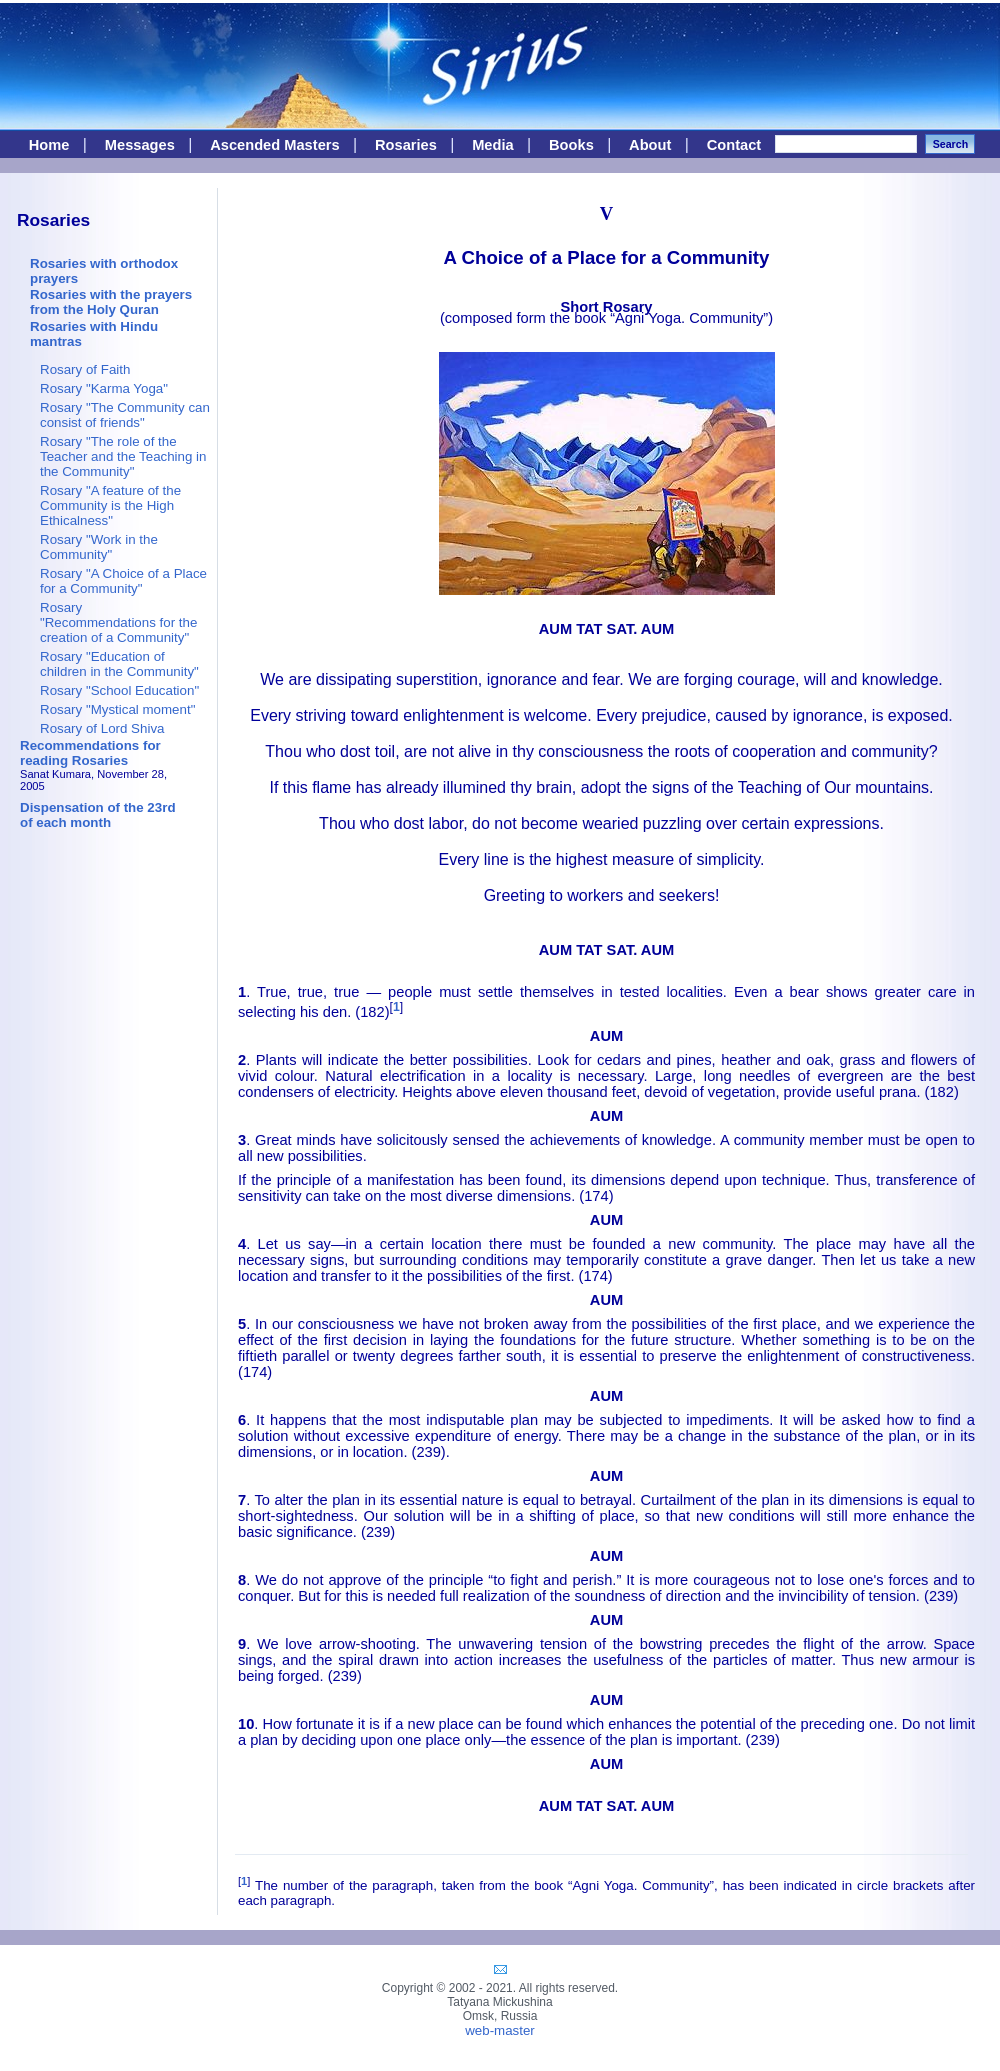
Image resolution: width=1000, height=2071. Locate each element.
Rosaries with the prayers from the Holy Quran (111, 302)
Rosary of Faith (85, 369)
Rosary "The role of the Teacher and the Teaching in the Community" (123, 456)
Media (493, 145)
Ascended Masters (275, 145)
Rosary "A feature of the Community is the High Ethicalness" (110, 505)
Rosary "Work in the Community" (99, 547)
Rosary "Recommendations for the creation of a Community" (118, 622)
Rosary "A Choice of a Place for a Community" (123, 581)
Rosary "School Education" (119, 690)
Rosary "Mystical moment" (117, 709)
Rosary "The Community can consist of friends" (125, 415)
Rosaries (406, 145)
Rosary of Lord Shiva (102, 728)
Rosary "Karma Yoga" (104, 388)
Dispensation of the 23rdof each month (98, 815)
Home (49, 145)
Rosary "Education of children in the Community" (119, 664)
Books (571, 145)
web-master (500, 2030)
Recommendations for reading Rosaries (90, 753)
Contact (734, 145)
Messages (140, 145)
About (650, 145)
